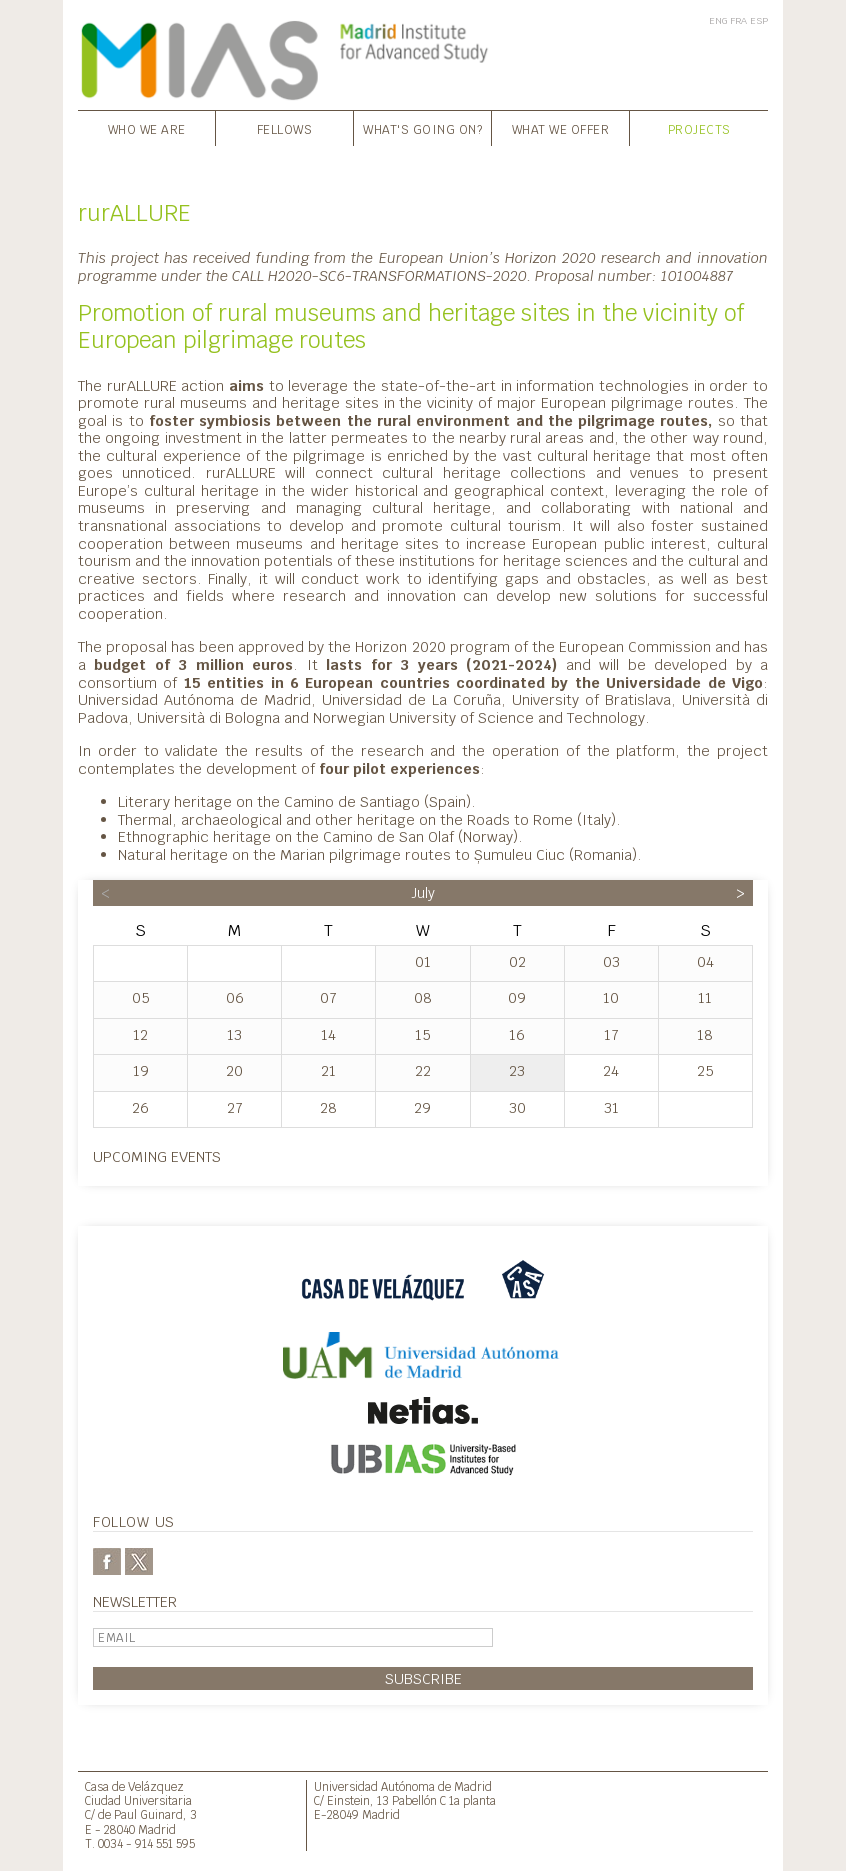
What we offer (561, 130)
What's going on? (422, 130)
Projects (699, 130)
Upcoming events (157, 1156)
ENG (718, 20)
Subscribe (423, 1678)
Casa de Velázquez (134, 1786)
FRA (738, 20)
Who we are (147, 130)
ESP (759, 20)
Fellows (285, 130)
